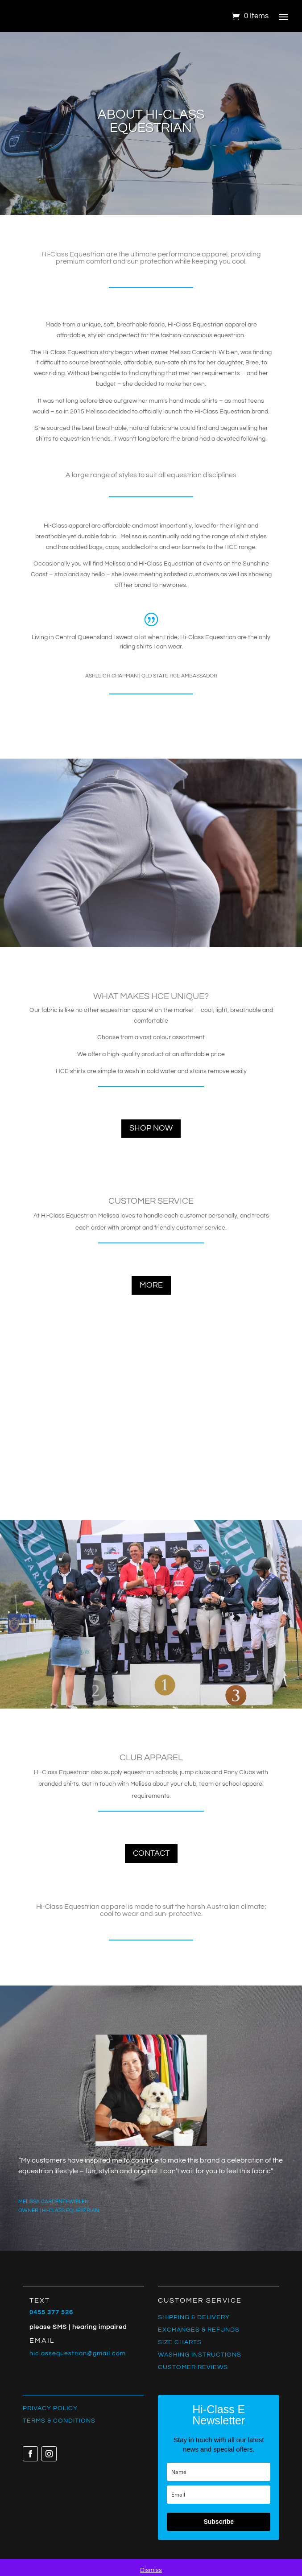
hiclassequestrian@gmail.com (77, 2353)
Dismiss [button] (151, 2570)
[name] (218, 2472)
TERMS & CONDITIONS (59, 2421)
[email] (218, 2494)
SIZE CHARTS (180, 2342)
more (151, 1285)
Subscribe (218, 2521)
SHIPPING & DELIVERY (194, 2317)
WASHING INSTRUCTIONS (199, 2355)
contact (151, 1853)
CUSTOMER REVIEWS (193, 2367)
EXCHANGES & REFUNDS (199, 2330)
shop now (151, 1128)
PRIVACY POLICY (50, 2408)
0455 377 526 (51, 2312)
